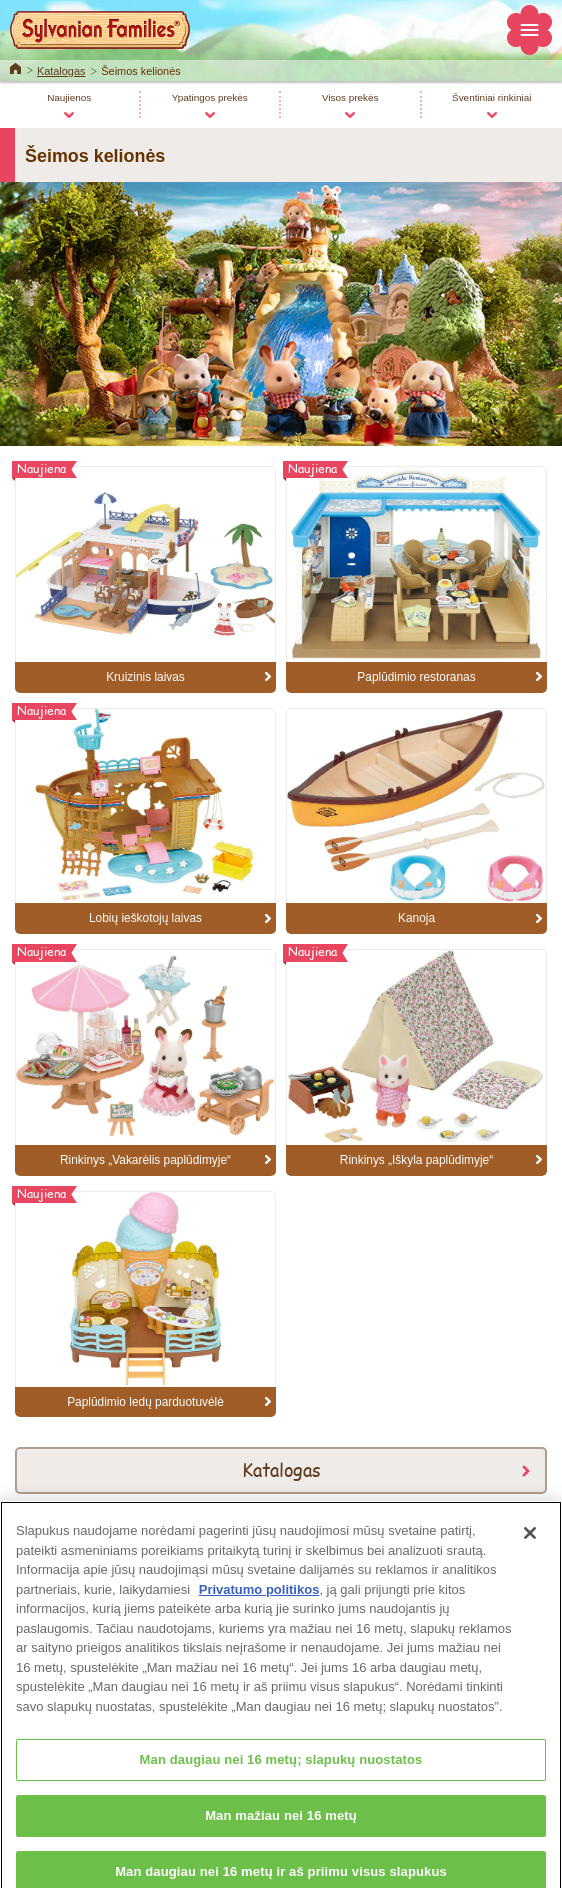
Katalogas (61, 71)
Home (15, 67)
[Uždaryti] (530, 1546)
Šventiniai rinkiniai (491, 97)
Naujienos (69, 97)
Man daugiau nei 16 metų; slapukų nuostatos (281, 1772)
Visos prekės (350, 97)
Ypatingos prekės (210, 97)
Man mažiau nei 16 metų (281, 1828)
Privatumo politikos (259, 1602)
